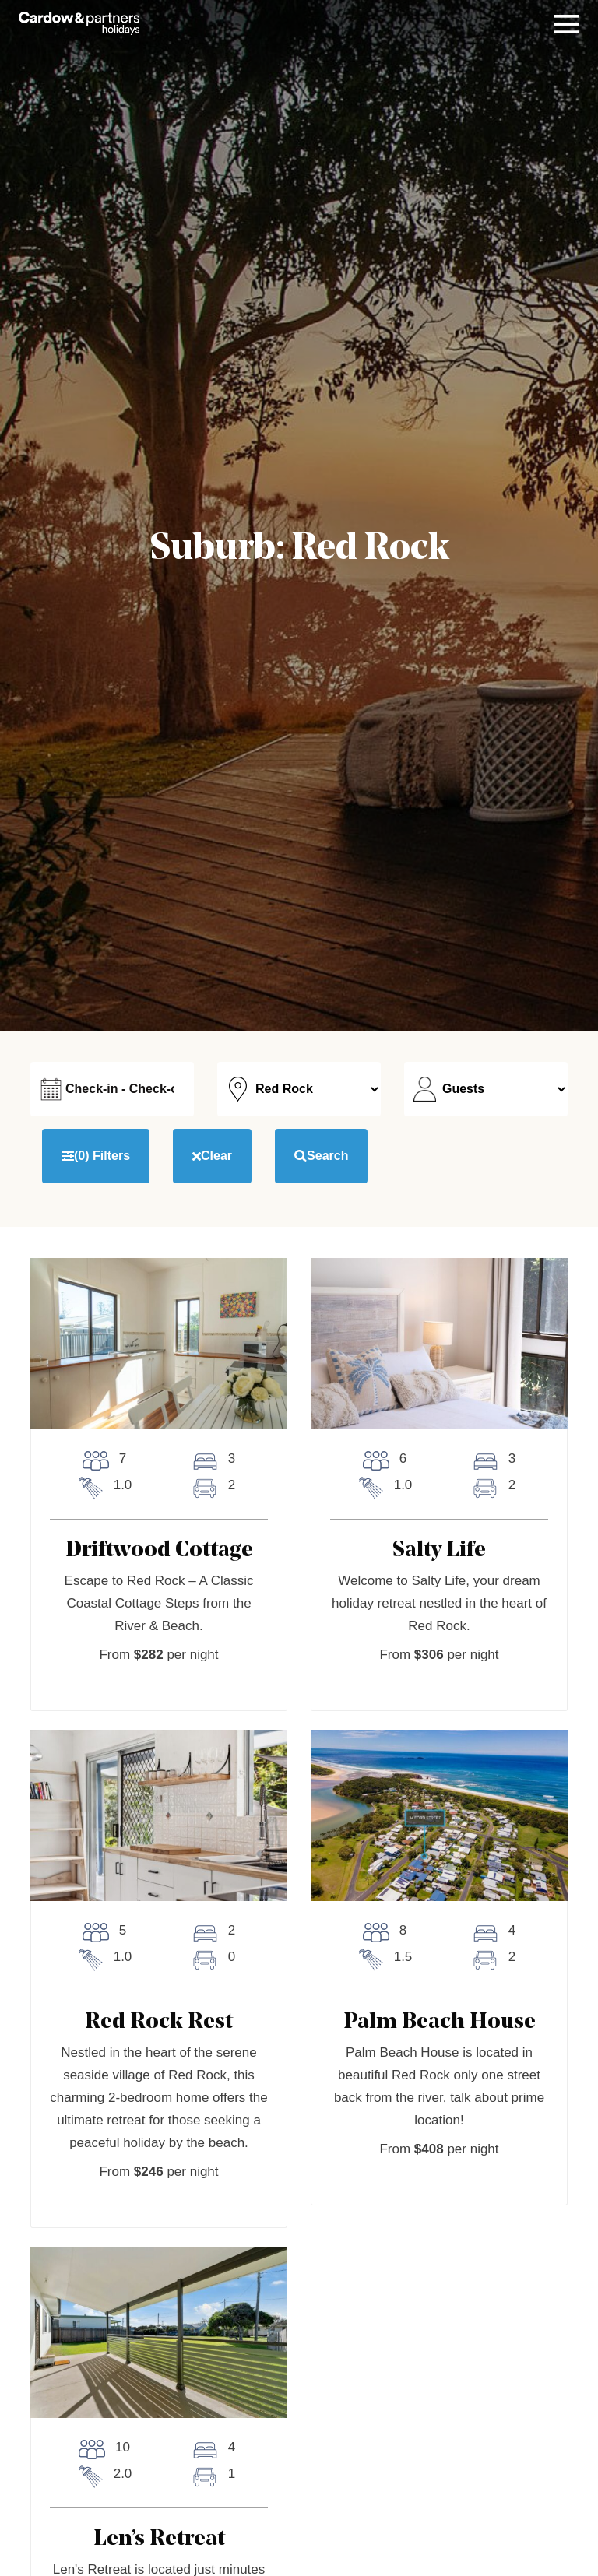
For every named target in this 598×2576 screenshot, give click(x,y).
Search (321, 1155)
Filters (96, 1156)
